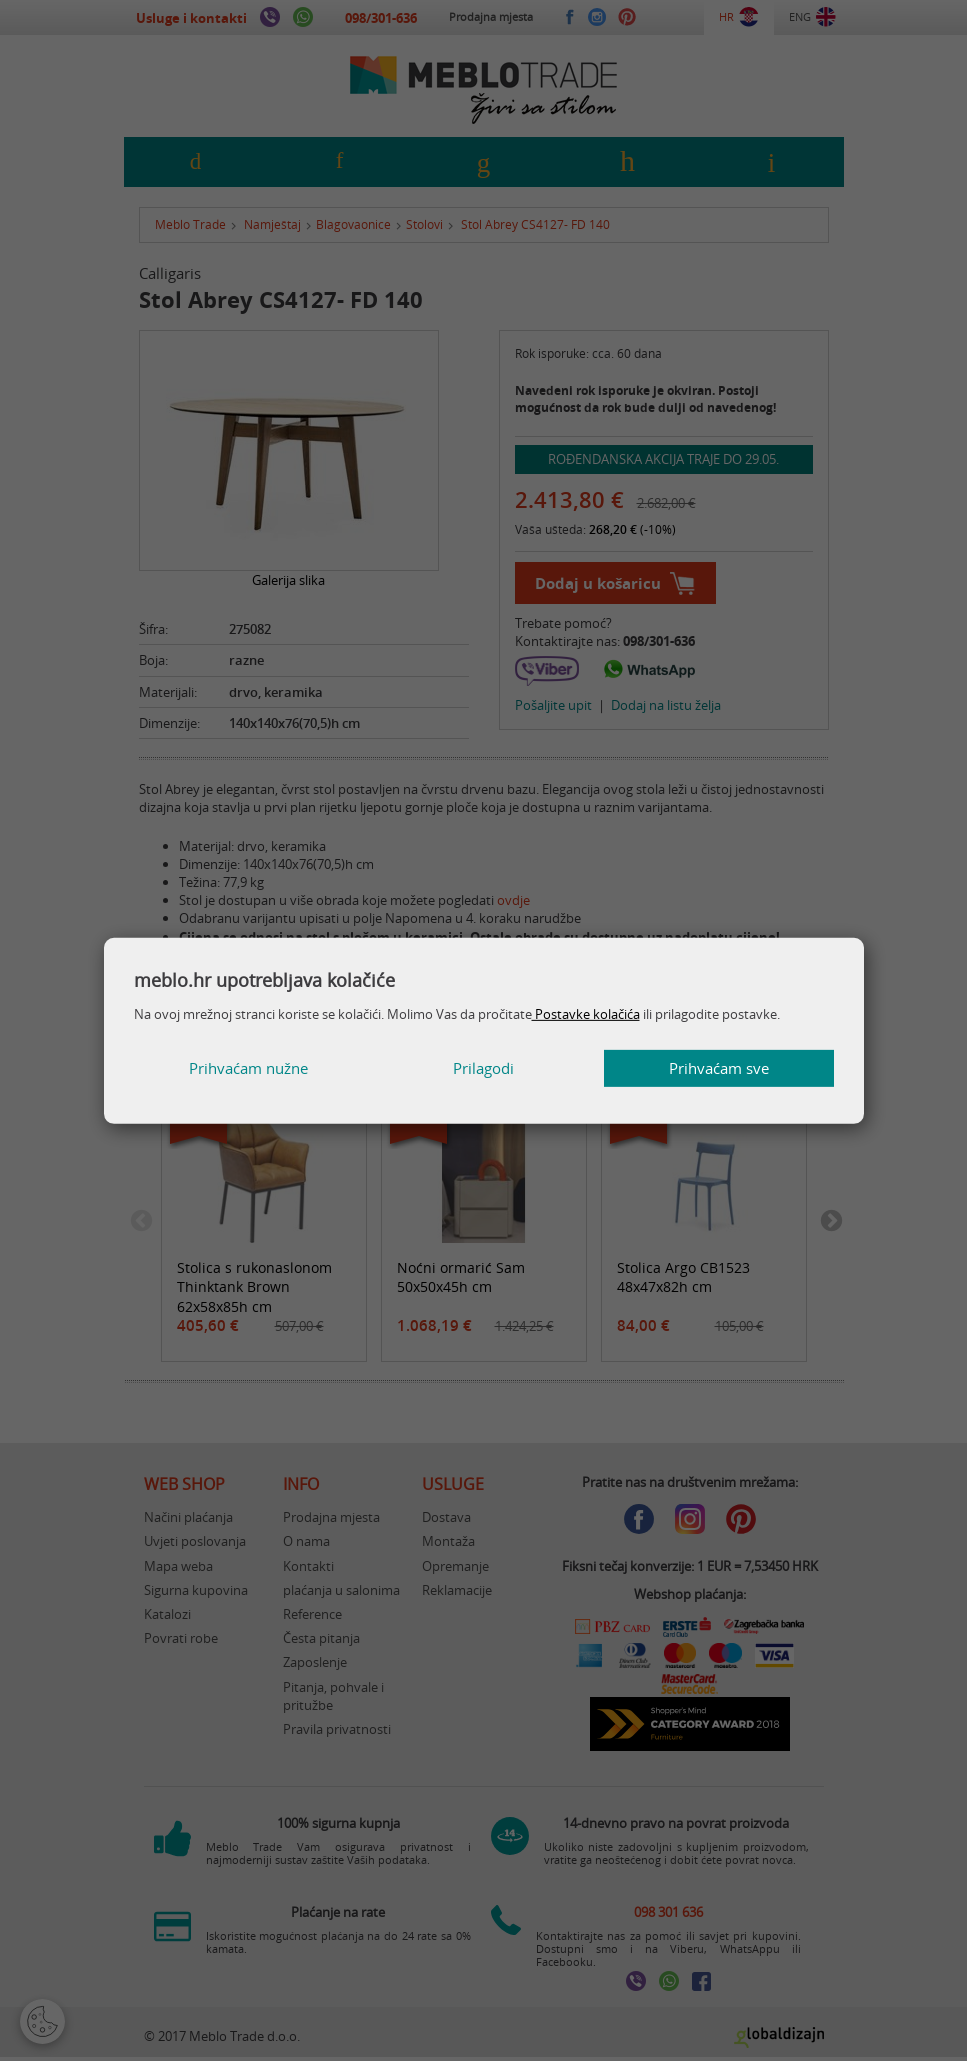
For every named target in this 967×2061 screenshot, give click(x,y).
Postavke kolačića (586, 1014)
